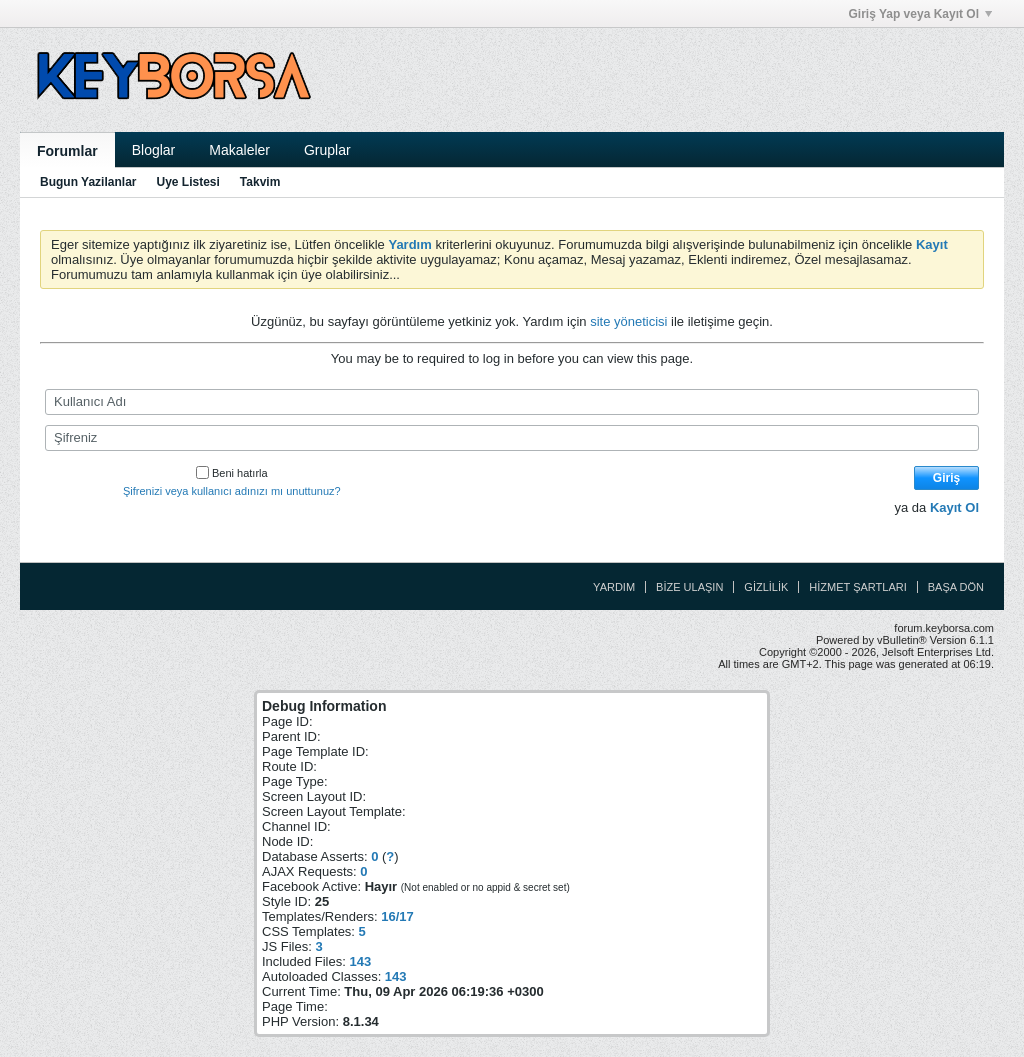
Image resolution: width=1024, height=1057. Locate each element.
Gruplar (327, 150)
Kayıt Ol (954, 507)
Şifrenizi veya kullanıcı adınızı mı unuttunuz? (232, 491)
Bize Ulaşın (689, 587)
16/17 (397, 916)
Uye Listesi (187, 182)
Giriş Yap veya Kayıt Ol (920, 14)
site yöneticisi (628, 321)
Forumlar (67, 151)
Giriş (946, 478)
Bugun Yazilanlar (88, 182)
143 (360, 961)
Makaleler (239, 150)
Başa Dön (956, 587)
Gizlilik (766, 587)
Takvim (260, 182)
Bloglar (154, 150)
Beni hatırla (232, 473)
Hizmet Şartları (857, 587)
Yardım (614, 587)
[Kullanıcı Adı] (512, 402)
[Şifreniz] (512, 438)
